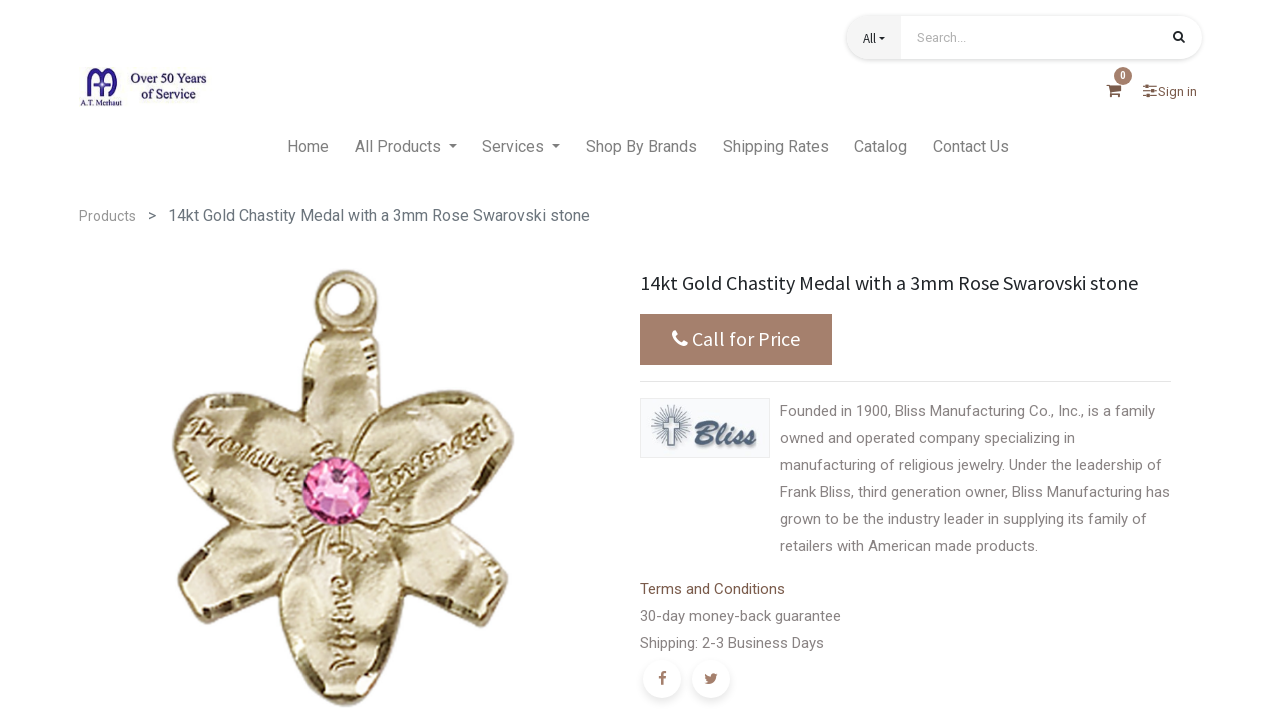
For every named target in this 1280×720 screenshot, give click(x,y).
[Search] (1179, 39)
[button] (874, 37)
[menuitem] (308, 147)
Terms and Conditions (712, 589)
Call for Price (736, 339)
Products (107, 216)
